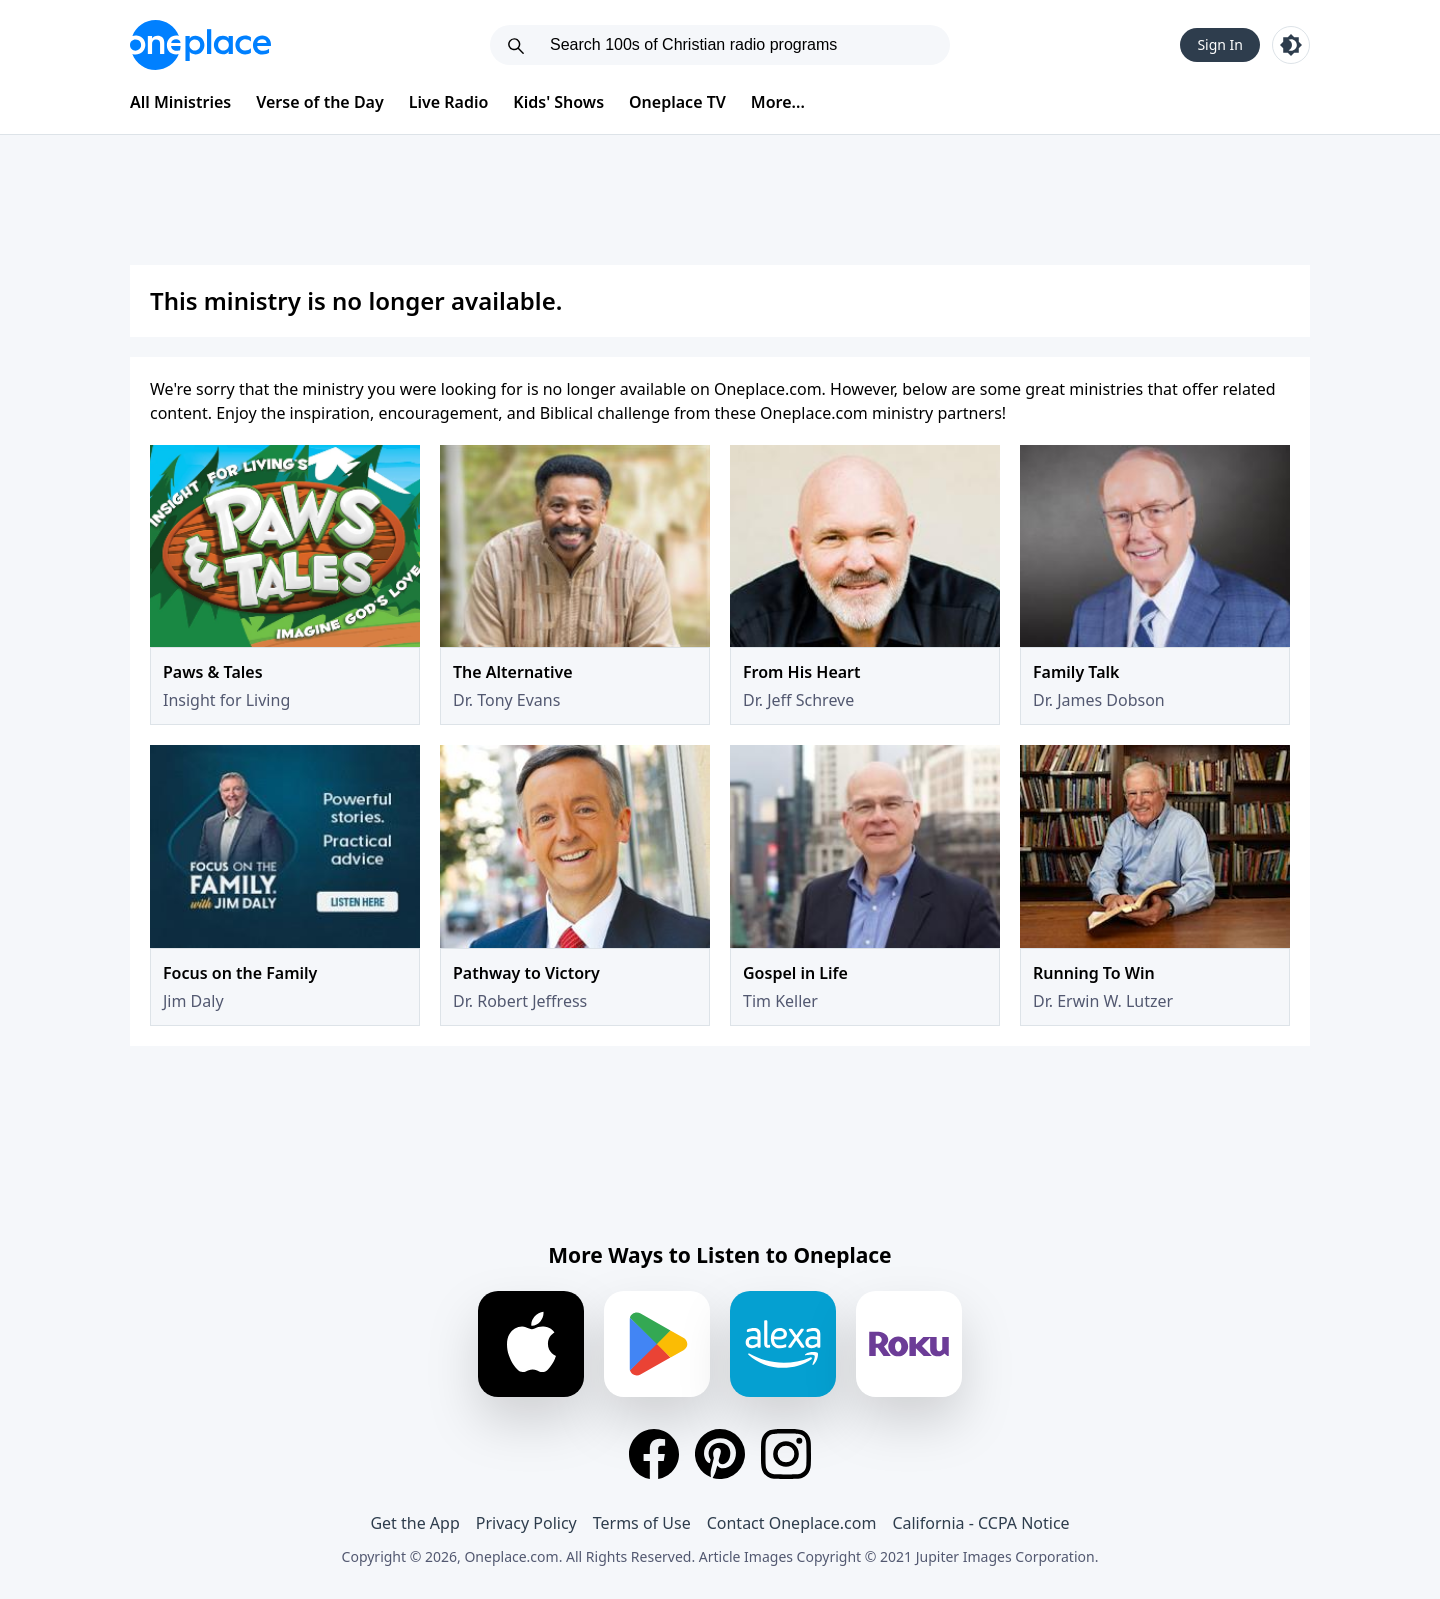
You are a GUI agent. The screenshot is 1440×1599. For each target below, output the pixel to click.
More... (778, 102)
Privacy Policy (526, 1523)
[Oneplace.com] (200, 45)
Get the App (414, 1523)
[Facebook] (654, 1454)
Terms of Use (642, 1523)
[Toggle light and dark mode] (1291, 45)
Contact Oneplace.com (792, 1523)
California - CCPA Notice (980, 1523)
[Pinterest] (720, 1454)
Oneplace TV (677, 102)
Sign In (1220, 44)
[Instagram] (786, 1454)
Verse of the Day (320, 102)
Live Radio (449, 102)
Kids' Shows (558, 102)
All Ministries (180, 102)
